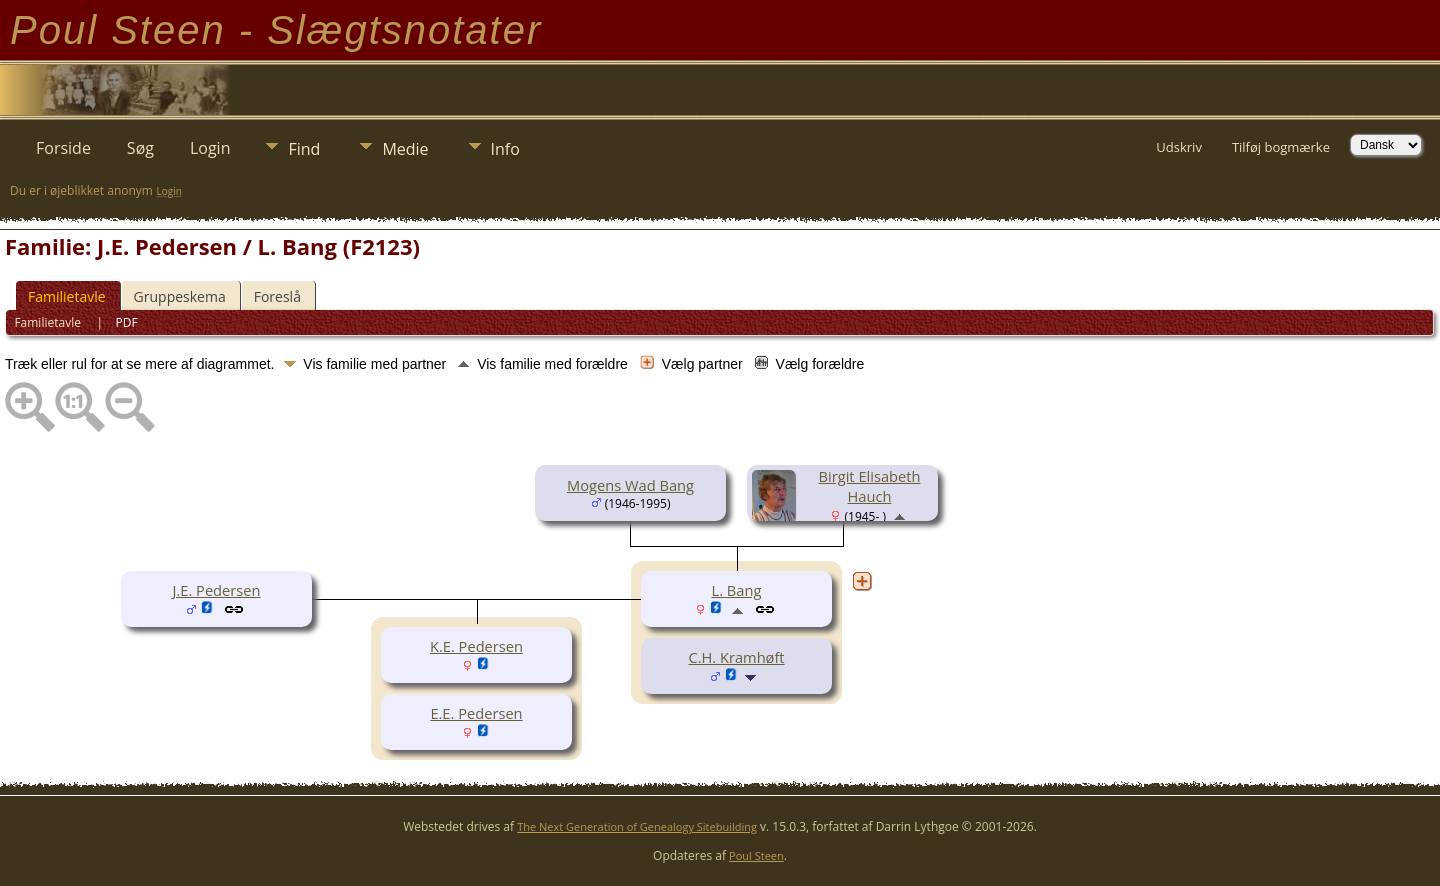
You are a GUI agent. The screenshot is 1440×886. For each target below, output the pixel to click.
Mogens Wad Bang (630, 485)
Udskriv (1179, 147)
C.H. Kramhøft (736, 657)
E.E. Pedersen (476, 713)
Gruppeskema (180, 296)
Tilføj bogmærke (1281, 147)
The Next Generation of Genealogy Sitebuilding (637, 826)
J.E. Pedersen (216, 590)
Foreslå (277, 296)
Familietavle (67, 296)
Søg (140, 148)
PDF (127, 322)
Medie (405, 149)
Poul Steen (756, 855)
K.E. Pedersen (476, 646)
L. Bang (737, 590)
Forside (63, 148)
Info (505, 149)
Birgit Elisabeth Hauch (870, 486)
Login (210, 148)
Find (304, 149)
